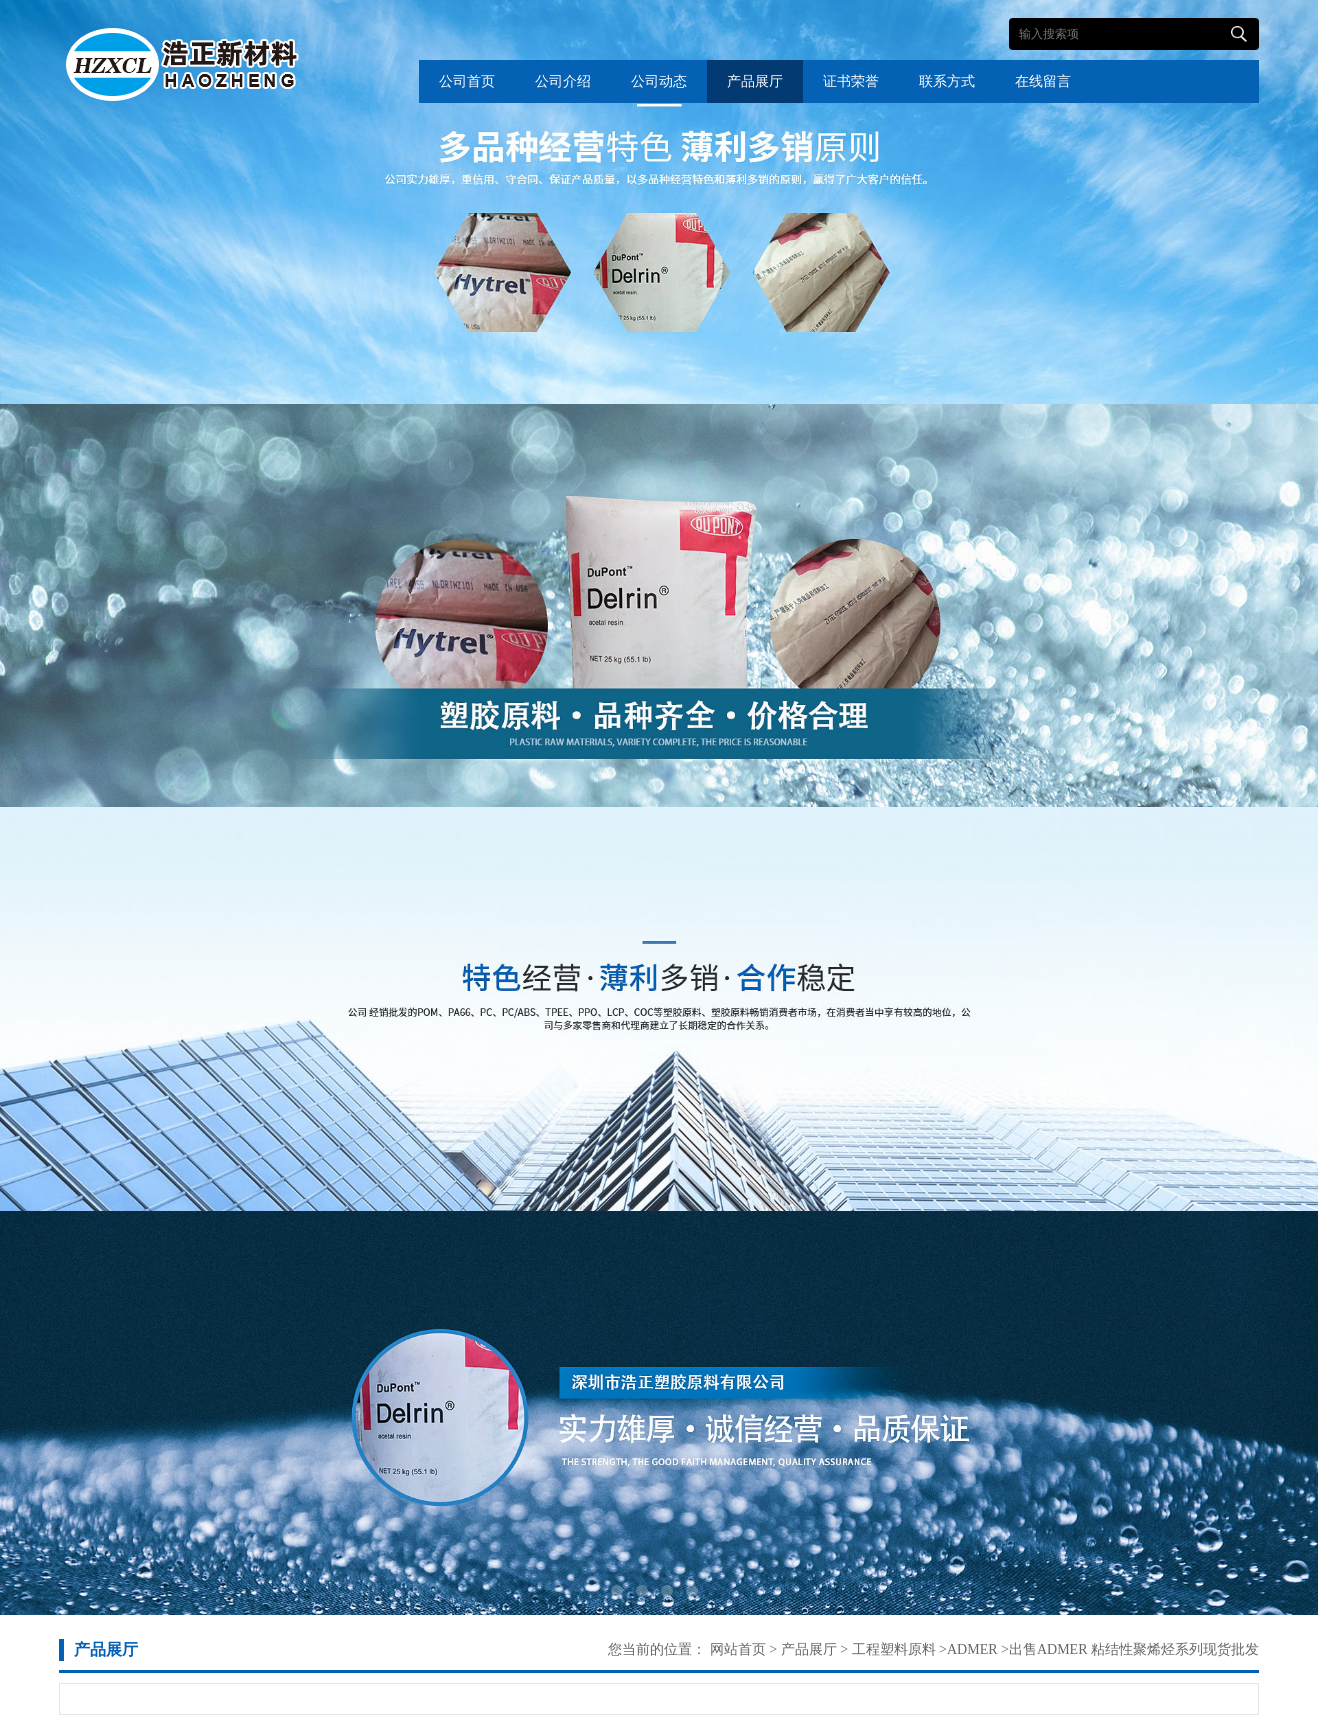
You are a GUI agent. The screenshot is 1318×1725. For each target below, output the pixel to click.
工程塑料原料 (892, 1649)
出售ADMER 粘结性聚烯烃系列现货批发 (1134, 1649)
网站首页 (738, 1649)
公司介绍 (563, 81)
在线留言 (1043, 81)
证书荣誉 (851, 81)
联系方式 (947, 81)
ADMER (972, 1649)
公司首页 (467, 81)
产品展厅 (755, 81)
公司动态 (659, 81)
